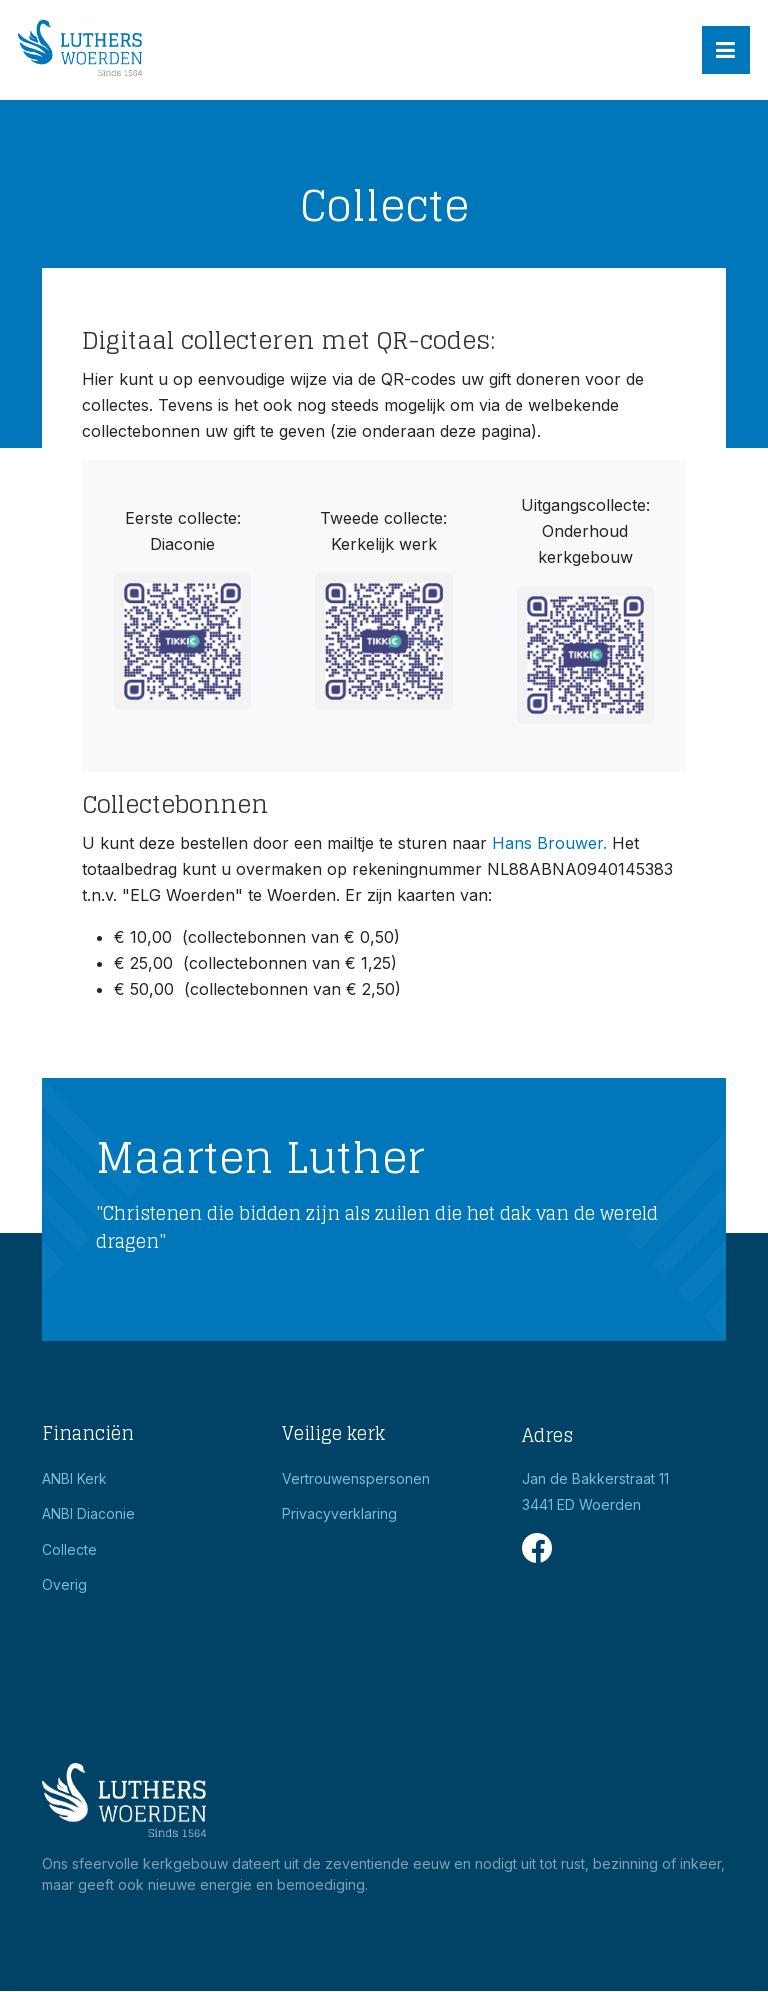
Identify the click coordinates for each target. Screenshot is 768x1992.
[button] (726, 50)
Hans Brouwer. (549, 843)
